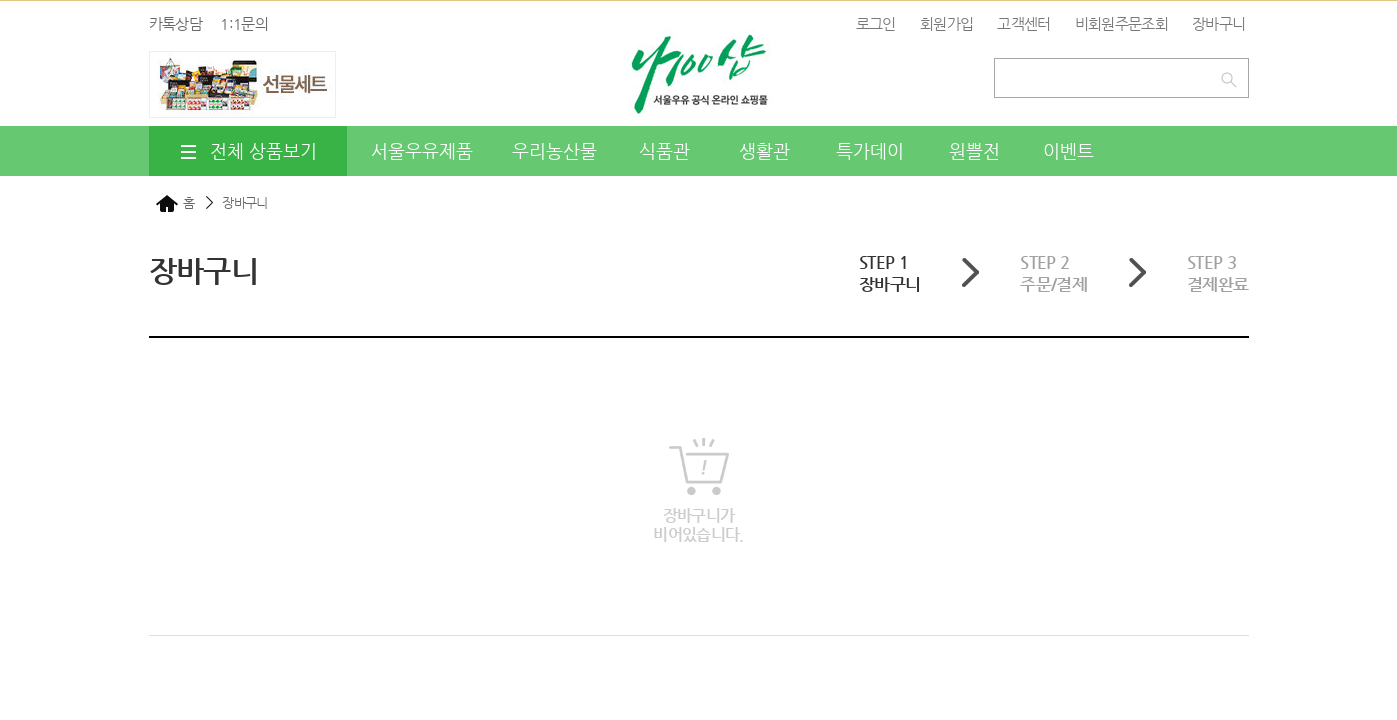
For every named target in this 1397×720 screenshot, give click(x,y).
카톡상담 (175, 23)
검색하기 (1232, 75)
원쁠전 (974, 150)
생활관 (764, 150)
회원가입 (946, 23)
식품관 (664, 150)
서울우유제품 (422, 150)
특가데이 (870, 150)
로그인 (876, 23)
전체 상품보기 (247, 151)
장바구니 (1218, 23)
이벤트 (1068, 150)
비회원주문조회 (1121, 23)
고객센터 (1023, 23)
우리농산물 (554, 150)
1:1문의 (244, 23)
